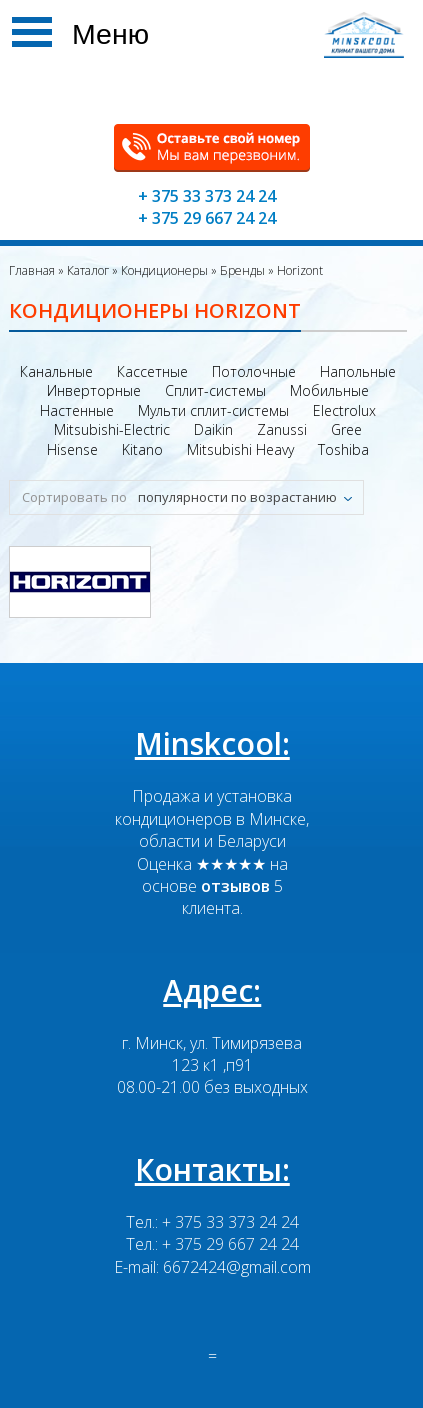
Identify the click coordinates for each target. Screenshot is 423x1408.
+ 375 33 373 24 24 (207, 196)
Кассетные (152, 371)
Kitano (142, 449)
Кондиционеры (163, 270)
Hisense (72, 449)
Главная (32, 270)
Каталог (86, 270)
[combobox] (246, 497)
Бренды (241, 270)
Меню (110, 34)
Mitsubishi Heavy (240, 449)
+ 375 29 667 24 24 (207, 218)
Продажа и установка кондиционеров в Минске (210, 807)
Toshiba (343, 449)
